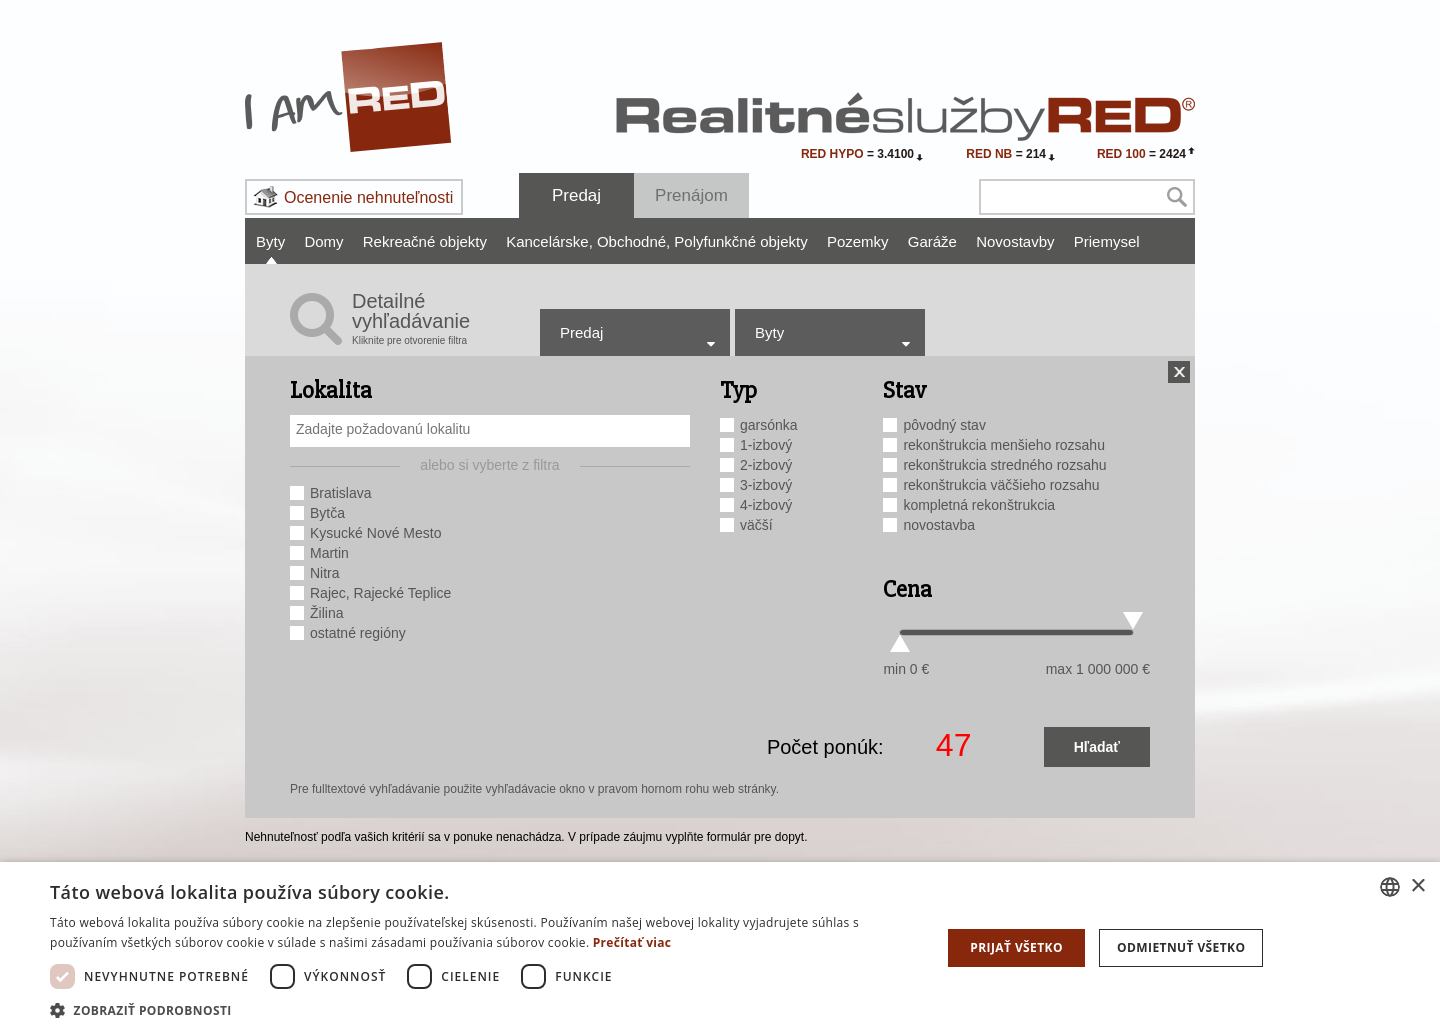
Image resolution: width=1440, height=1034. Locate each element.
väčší (756, 525)
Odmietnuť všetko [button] (1181, 947)
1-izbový (766, 445)
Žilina (326, 613)
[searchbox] (492, 429)
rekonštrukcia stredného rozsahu (1004, 465)
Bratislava (340, 493)
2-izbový (766, 465)
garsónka (769, 425)
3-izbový (766, 485)
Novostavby (1015, 241)
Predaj (576, 195)
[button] (482, 1009)
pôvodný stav (944, 425)
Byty (270, 241)
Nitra (325, 573)
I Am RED (349, 97)
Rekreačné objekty (425, 241)
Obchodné (633, 241)
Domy (323, 241)
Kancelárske (549, 241)
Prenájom (691, 195)
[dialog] (720, 948)
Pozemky (858, 241)
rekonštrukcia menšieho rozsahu (1004, 445)
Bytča (327, 513)
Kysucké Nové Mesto (376, 533)
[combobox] (490, 431)
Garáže (932, 241)
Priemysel (1107, 241)
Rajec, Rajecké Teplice (380, 593)
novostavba (939, 525)
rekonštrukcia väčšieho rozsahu (1001, 485)
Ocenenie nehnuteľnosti (368, 197)
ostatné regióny (358, 633)
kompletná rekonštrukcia (979, 505)
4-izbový (766, 505)
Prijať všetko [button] (1016, 947)
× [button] (1417, 886)
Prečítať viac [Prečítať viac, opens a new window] (632, 942)
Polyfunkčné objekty (740, 241)
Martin (329, 553)
